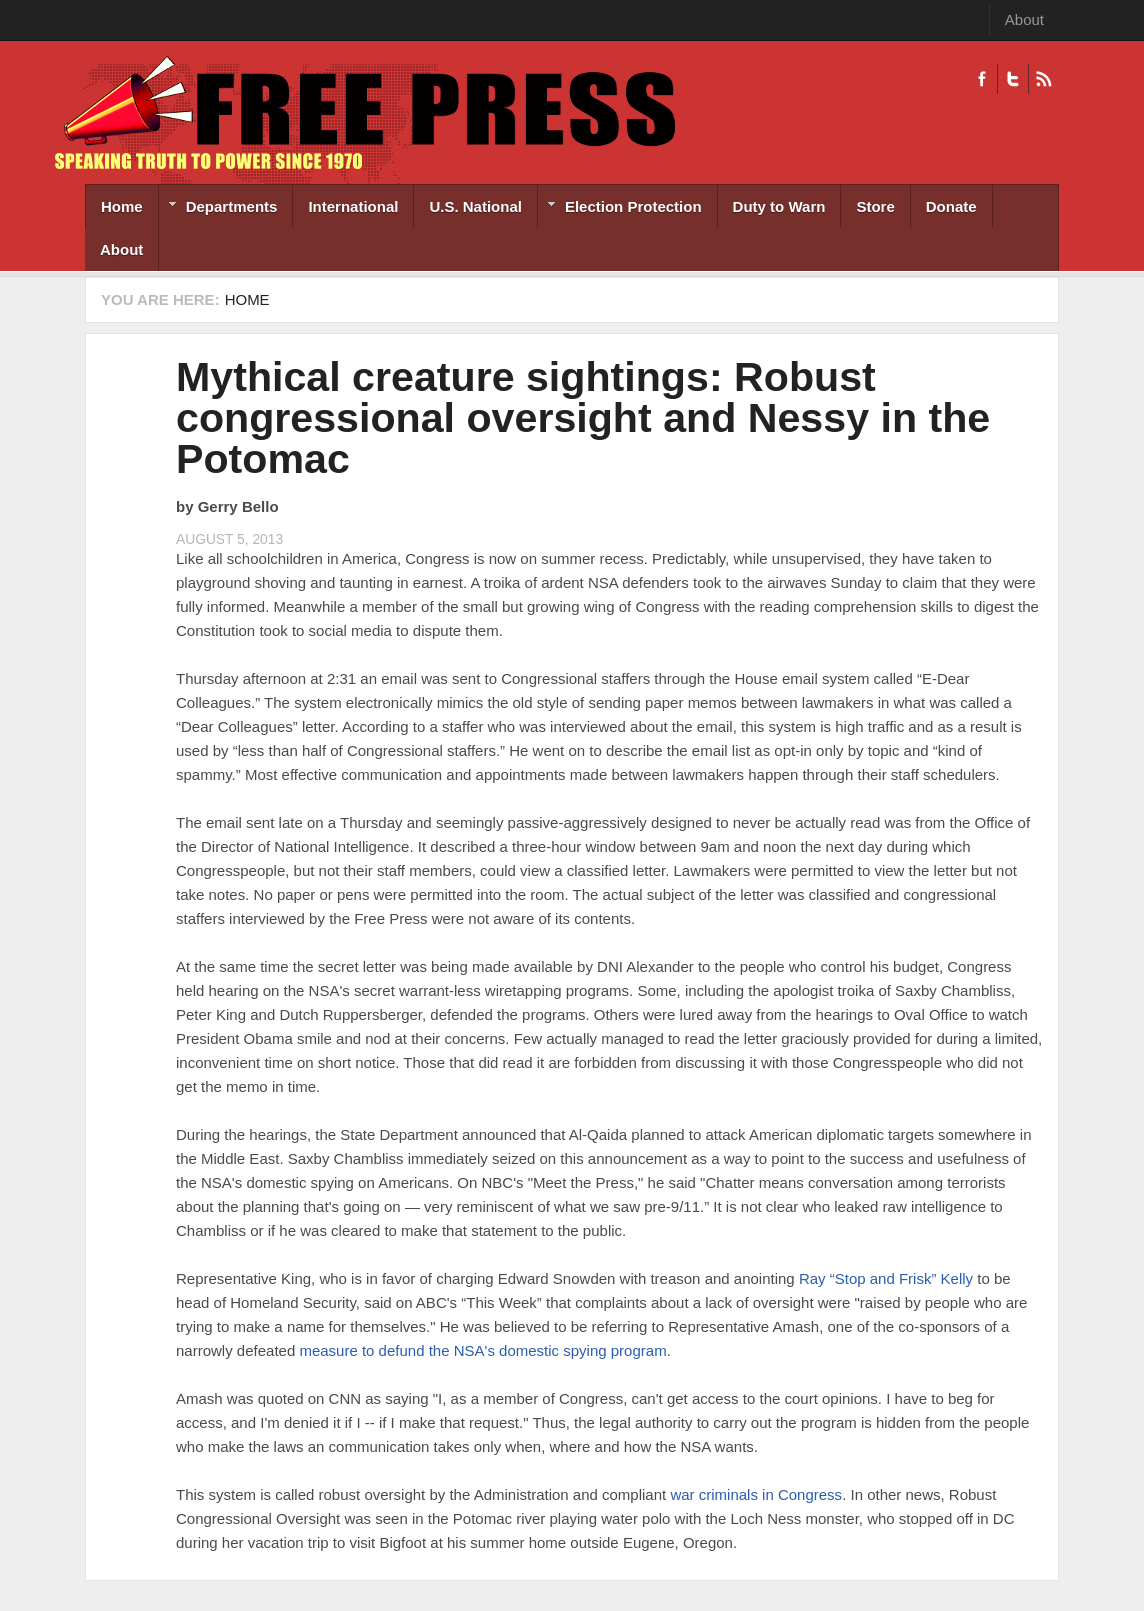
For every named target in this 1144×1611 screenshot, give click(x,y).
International (353, 206)
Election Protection (620, 208)
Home (122, 206)
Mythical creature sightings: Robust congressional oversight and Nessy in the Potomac (583, 418)
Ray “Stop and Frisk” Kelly (886, 1278)
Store (875, 206)
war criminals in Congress (756, 1494)
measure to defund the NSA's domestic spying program (482, 1350)
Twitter (1012, 79)
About (1024, 19)
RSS (1043, 79)
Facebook (982, 79)
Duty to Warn (779, 206)
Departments (218, 208)
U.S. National (475, 206)
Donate (951, 206)
